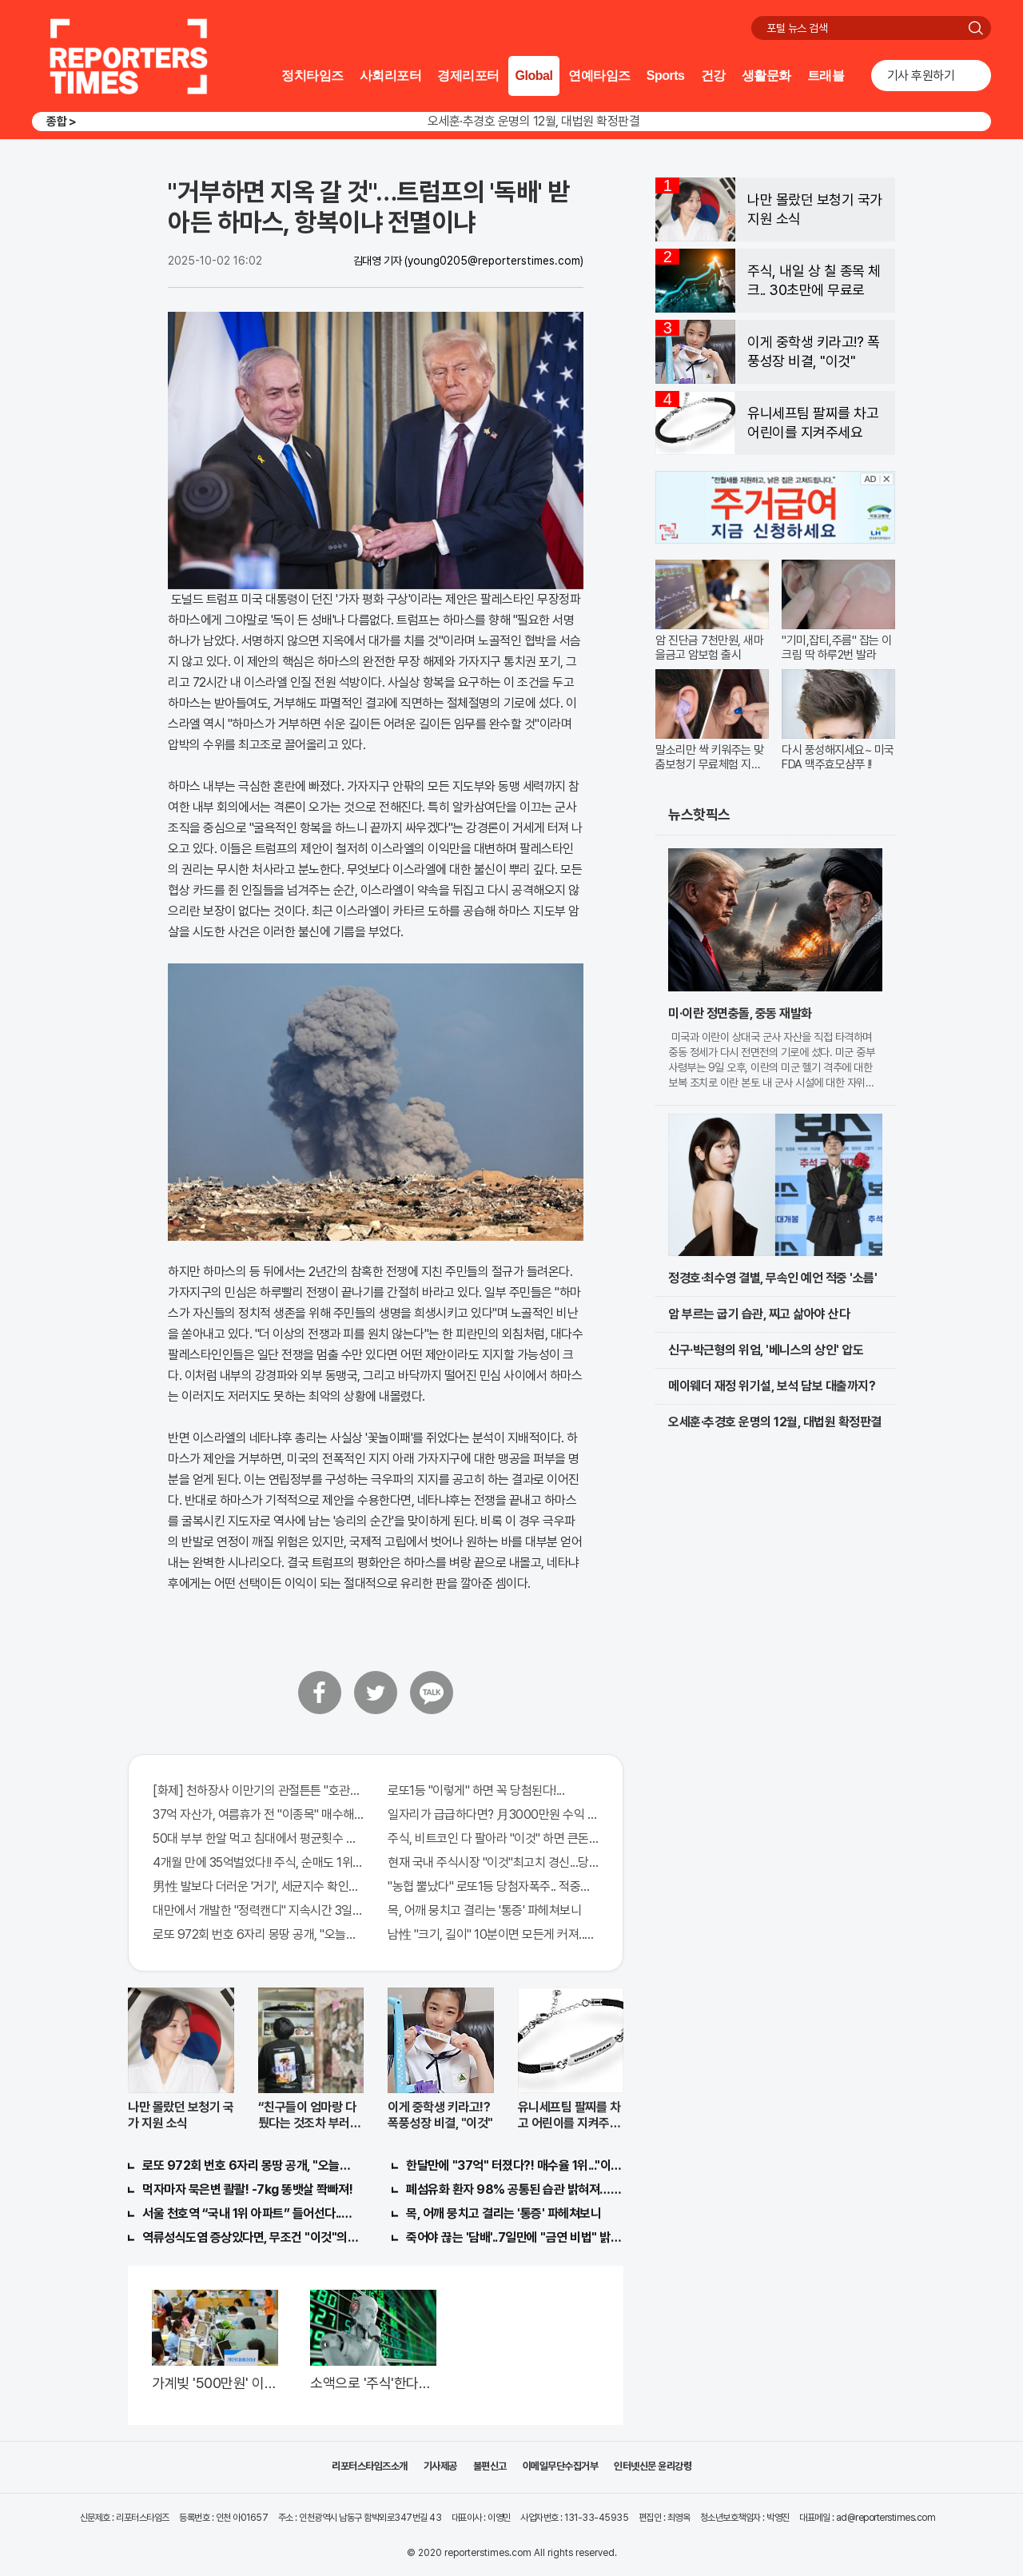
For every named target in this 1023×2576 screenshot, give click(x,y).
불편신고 (490, 2466)
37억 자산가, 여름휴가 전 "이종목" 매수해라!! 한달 (258, 1814)
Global (534, 75)
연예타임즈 (599, 75)
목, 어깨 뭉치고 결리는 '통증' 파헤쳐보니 (484, 1910)
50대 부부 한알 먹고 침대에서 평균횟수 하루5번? (258, 1838)
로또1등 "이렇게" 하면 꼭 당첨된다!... (476, 1790)
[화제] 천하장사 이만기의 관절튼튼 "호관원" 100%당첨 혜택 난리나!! (258, 1790)
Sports (666, 75)
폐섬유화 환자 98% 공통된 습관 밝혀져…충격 (514, 2189)
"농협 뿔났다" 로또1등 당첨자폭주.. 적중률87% (493, 1886)
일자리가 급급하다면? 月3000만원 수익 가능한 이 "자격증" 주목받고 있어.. (493, 1814)
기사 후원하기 (921, 75)
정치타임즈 (312, 75)
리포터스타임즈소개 (370, 2466)
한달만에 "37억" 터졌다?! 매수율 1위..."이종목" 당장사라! (514, 2165)
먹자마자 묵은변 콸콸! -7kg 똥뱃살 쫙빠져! (247, 2189)
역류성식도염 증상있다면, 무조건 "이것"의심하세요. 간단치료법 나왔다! (251, 2237)
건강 (713, 75)
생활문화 (766, 75)
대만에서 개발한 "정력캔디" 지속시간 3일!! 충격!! (258, 1910)
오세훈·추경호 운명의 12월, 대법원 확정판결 (534, 121)
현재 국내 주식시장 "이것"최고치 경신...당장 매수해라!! (493, 1862)
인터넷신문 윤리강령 (652, 2466)
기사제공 (440, 2466)
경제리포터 (468, 75)
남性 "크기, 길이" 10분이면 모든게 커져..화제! (493, 1934)
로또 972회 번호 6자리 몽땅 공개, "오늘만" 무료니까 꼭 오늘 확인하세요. (258, 1934)
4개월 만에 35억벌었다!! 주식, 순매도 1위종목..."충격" (258, 1862)
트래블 (826, 75)
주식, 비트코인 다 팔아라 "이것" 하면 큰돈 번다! (493, 1838)
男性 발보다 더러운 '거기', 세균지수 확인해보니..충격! (258, 1886)
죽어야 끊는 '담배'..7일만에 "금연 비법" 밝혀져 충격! (514, 2237)
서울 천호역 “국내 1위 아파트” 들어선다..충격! (251, 2213)
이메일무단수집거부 (561, 2466)
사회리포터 (391, 75)
